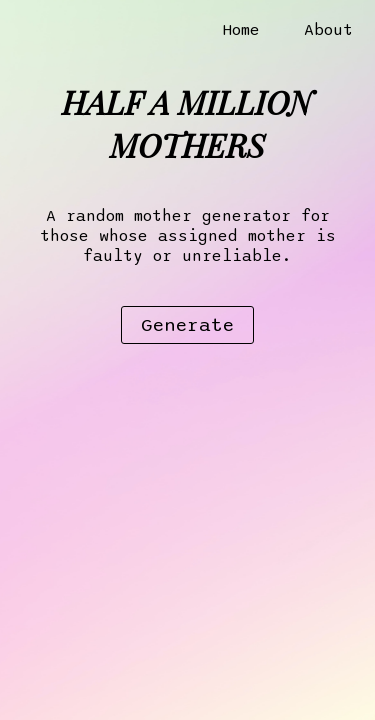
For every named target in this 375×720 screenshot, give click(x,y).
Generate (187, 325)
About (328, 30)
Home (241, 30)
